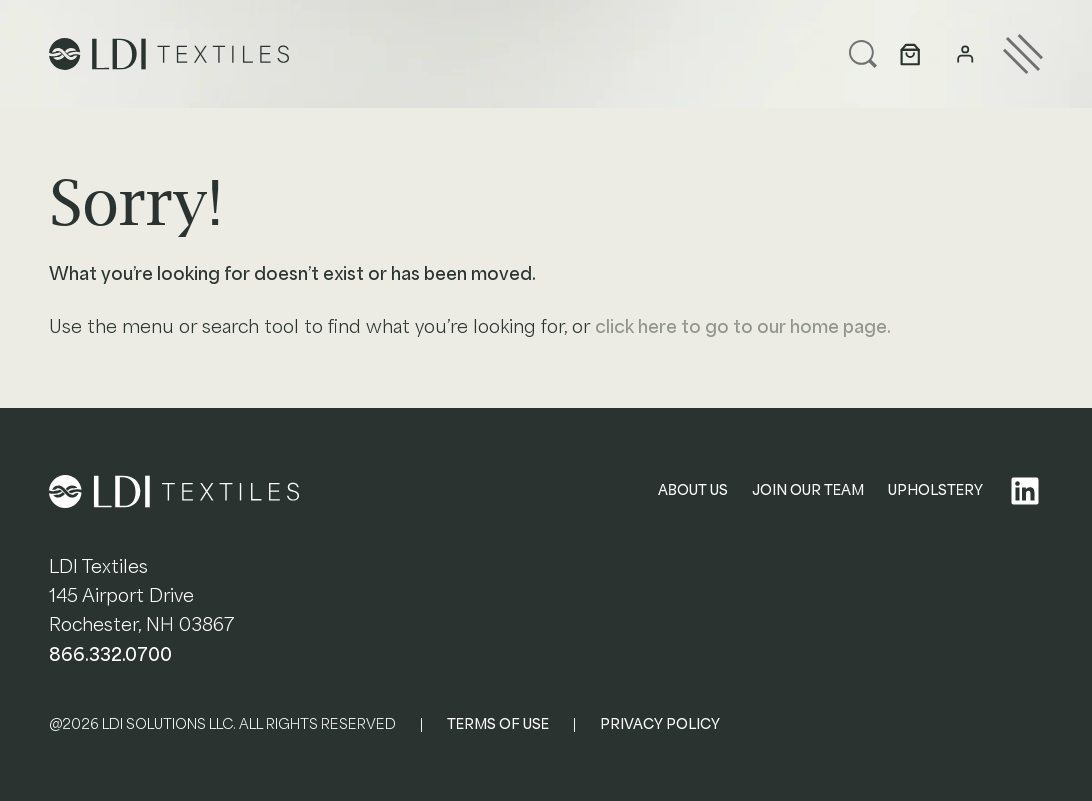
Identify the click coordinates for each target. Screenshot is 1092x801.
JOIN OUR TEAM (808, 490)
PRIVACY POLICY (660, 724)
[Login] (965, 54)
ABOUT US (693, 490)
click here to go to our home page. (743, 327)
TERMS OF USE (498, 724)
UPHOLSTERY (935, 490)
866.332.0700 (110, 655)
